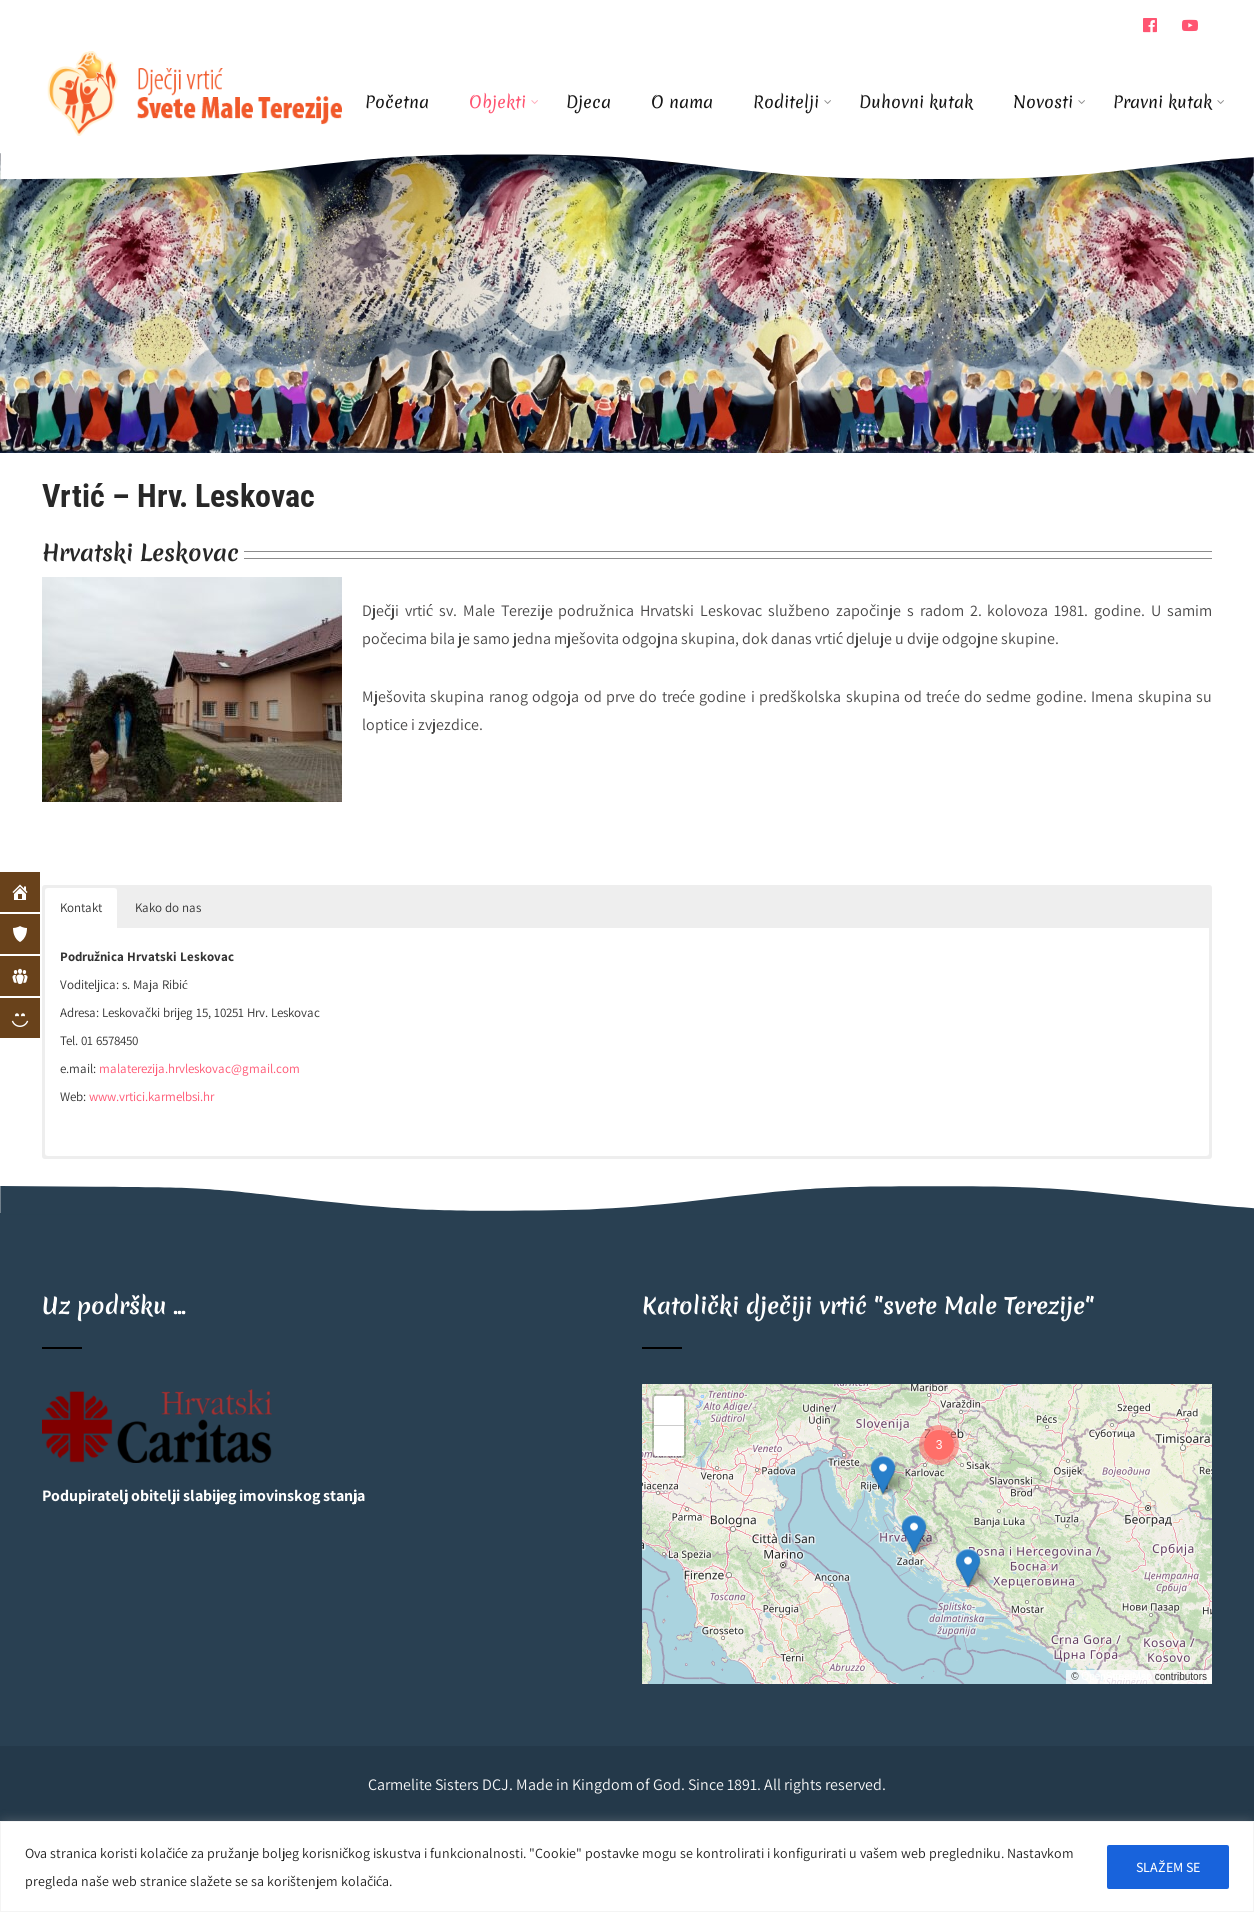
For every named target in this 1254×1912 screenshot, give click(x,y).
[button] (883, 1475)
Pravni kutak (1162, 101)
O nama (682, 101)
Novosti (1049, 101)
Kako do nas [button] (168, 907)
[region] (627, 1866)
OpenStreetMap (1116, 1676)
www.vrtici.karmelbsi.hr (151, 1096)
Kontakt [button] (81, 907)
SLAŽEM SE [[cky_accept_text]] (1168, 1867)
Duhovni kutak (916, 101)
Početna (397, 101)
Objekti (504, 101)
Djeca (588, 101)
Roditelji (792, 101)
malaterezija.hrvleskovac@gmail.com (199, 1068)
